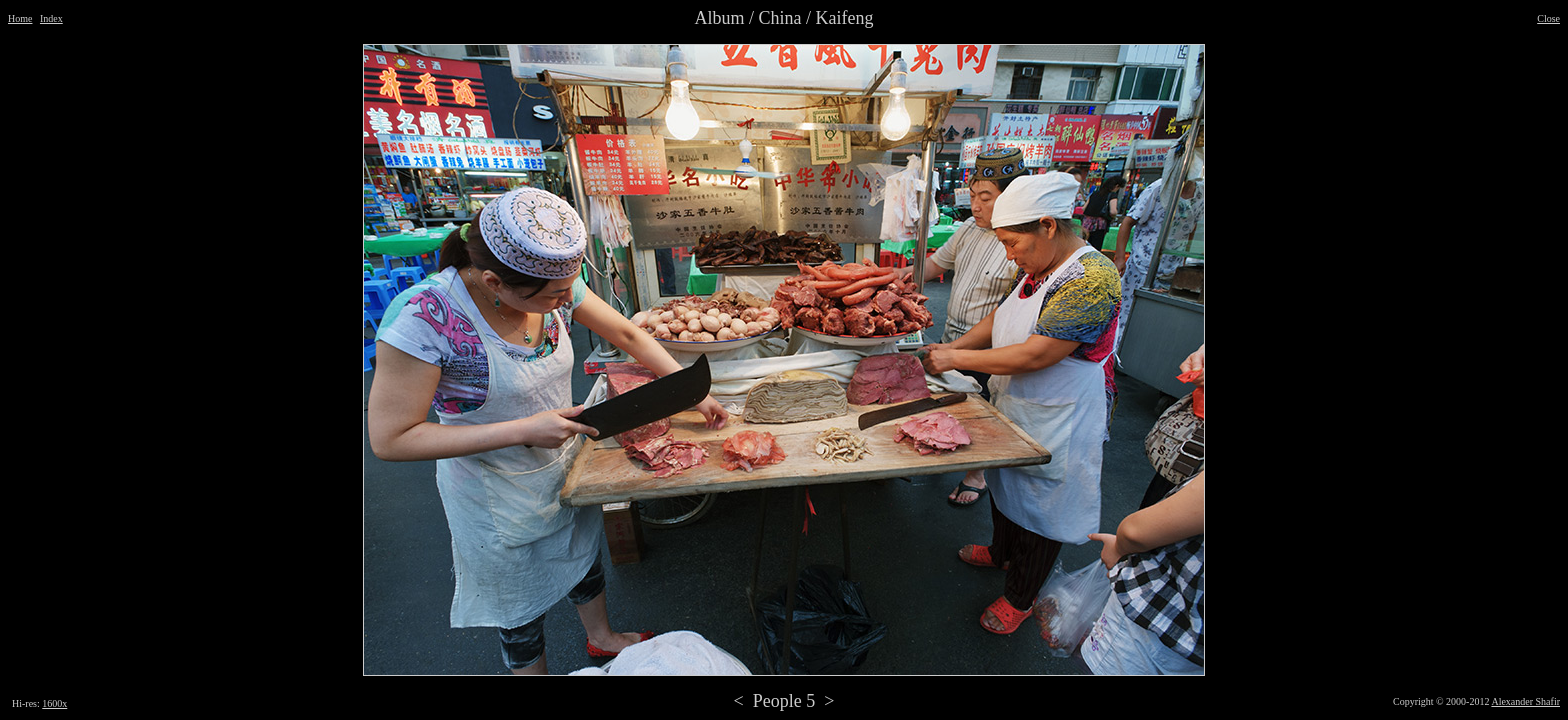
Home (20, 18)
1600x (54, 703)
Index (51, 18)
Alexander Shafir (1525, 701)
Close (1548, 18)
